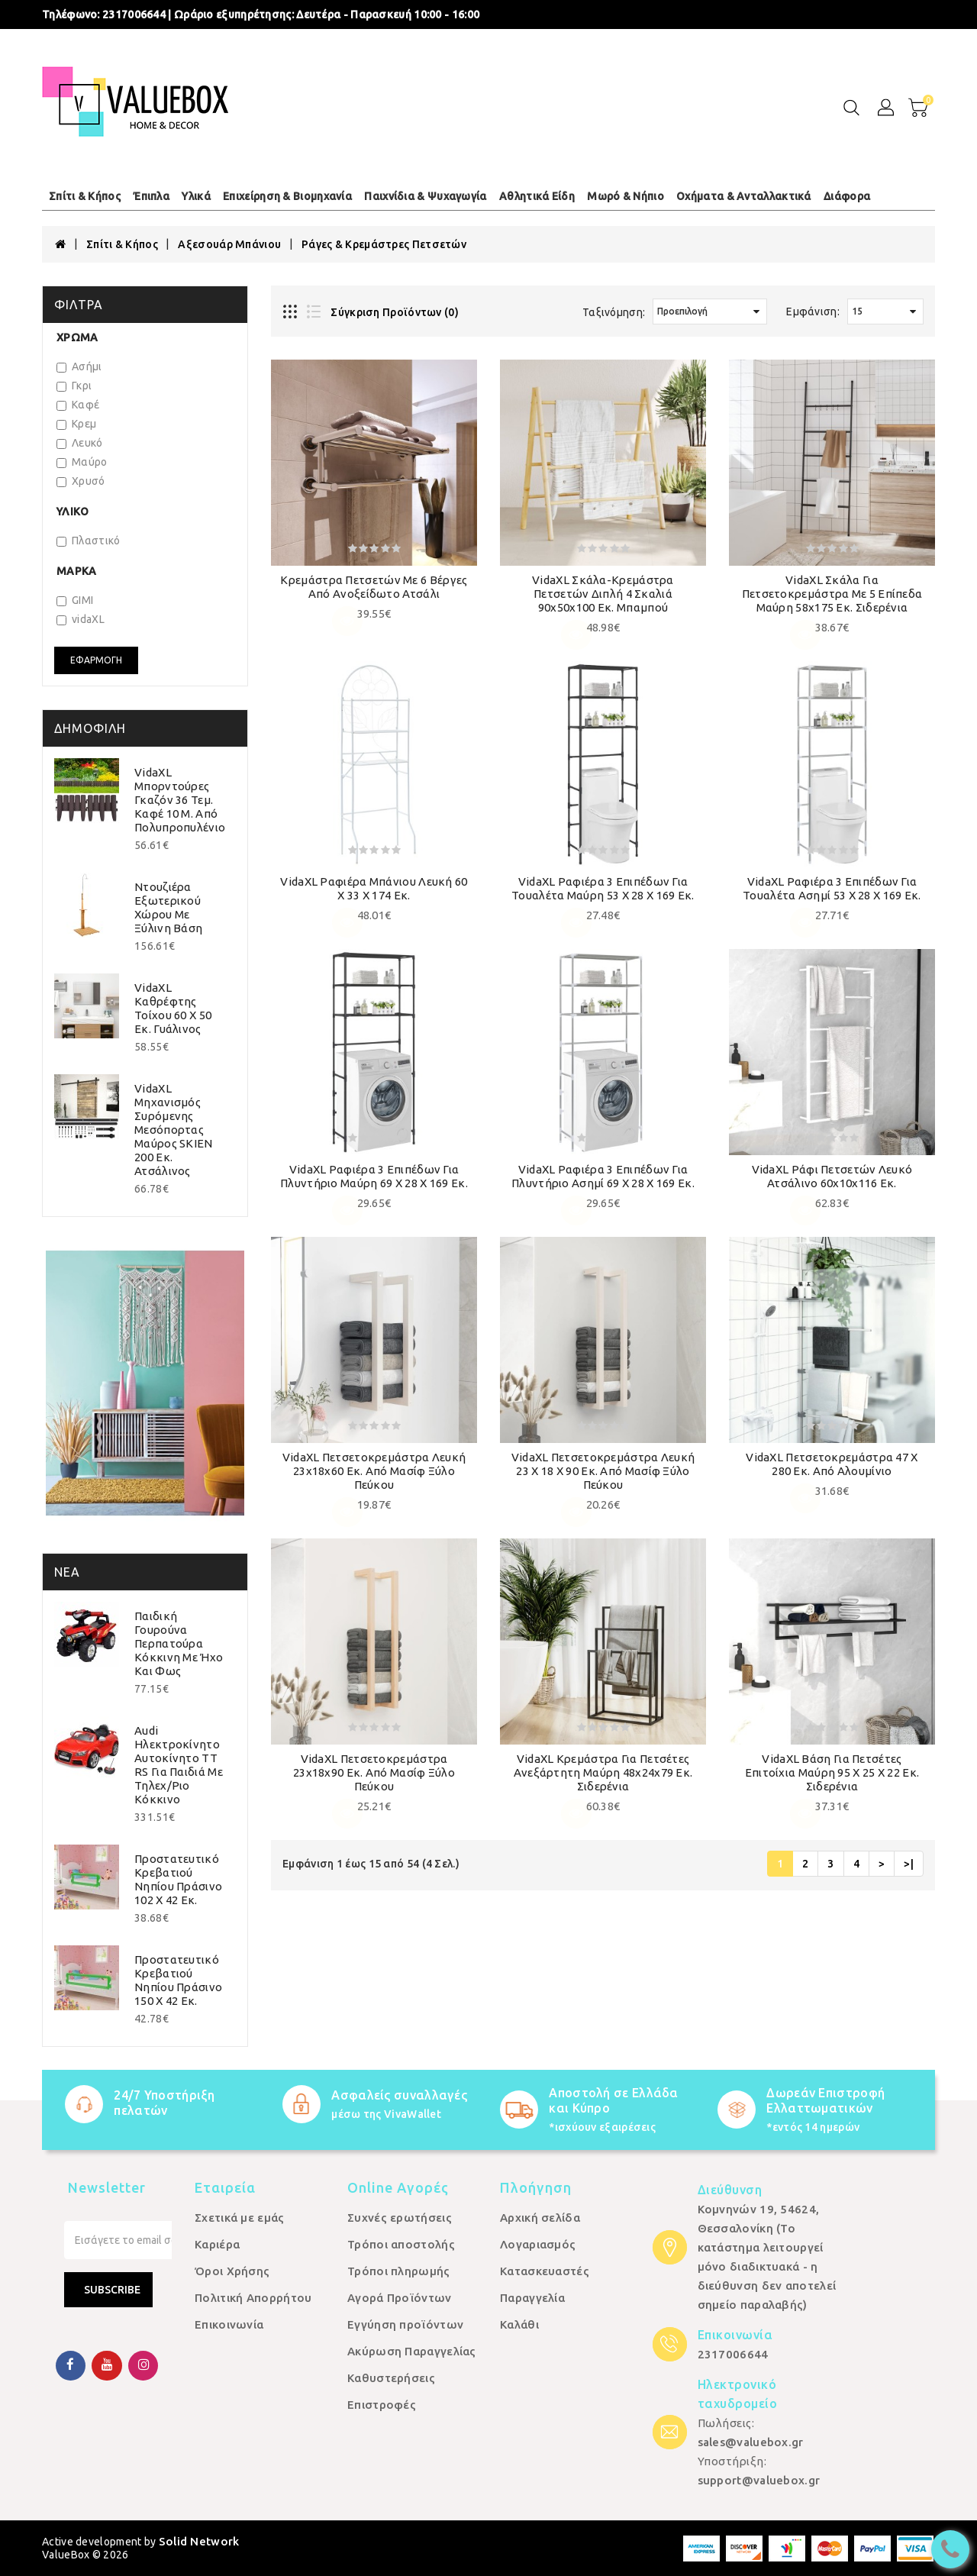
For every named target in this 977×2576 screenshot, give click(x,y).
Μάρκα (76, 571)
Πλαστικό (88, 540)
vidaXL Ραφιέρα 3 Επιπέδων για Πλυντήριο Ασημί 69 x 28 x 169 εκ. (603, 1176)
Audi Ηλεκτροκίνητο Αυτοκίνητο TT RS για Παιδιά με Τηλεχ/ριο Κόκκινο (178, 1765)
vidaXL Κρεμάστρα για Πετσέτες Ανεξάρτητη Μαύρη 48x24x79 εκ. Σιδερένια (603, 1772)
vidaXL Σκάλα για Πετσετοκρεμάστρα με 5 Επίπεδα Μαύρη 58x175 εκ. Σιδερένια (832, 593)
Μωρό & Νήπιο (625, 196)
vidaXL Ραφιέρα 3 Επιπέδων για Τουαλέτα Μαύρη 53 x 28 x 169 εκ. (603, 888)
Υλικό (72, 511)
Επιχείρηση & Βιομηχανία (287, 196)
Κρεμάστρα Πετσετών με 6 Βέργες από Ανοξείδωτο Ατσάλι (373, 586)
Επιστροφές (381, 2404)
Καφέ (77, 405)
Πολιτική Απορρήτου (253, 2297)
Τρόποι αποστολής (401, 2244)
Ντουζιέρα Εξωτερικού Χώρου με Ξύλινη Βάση (168, 907)
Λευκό (79, 443)
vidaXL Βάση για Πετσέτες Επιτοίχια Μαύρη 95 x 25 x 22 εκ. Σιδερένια (832, 1772)
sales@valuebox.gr (751, 2442)
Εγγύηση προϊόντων (405, 2324)
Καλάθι (519, 2324)
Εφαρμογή (96, 660)
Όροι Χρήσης (232, 2270)
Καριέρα (217, 2244)
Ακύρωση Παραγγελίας (411, 2351)
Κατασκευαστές (544, 2270)
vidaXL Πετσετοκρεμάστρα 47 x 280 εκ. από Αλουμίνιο (831, 1464)
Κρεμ (76, 424)
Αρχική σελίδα (540, 2217)
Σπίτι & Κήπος (85, 196)
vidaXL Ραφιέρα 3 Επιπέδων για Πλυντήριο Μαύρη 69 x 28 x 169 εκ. (374, 1176)
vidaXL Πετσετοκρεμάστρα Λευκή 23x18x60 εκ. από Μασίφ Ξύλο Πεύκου (374, 1471)
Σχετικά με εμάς (240, 2217)
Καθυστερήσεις (391, 2377)
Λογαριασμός (538, 2244)
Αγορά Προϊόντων (399, 2297)
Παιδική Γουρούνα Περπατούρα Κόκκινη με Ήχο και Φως (178, 1643)
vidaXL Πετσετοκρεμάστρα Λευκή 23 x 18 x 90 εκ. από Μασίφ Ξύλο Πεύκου (603, 1471)
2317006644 (134, 14)
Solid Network (199, 2541)
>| (909, 1864)
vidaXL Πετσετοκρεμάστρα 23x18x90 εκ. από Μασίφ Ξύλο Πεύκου (374, 1772)
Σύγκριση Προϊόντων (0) (395, 312)
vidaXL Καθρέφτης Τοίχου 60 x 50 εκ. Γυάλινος (172, 1008)
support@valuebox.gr (759, 2480)
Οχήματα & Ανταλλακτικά (743, 196)
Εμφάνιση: (813, 311)
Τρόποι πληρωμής (398, 2270)
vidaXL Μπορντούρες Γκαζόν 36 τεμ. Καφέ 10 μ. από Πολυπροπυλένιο (179, 800)
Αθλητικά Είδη (537, 196)
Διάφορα (847, 196)
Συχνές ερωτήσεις (399, 2217)
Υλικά (196, 196)
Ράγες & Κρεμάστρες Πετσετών (383, 244)
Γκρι (74, 385)
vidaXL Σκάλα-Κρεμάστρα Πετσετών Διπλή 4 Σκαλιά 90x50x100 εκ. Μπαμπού (603, 593)
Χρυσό (80, 481)
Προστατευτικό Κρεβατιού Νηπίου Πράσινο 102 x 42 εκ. (178, 1879)
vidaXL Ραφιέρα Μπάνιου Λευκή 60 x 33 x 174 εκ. (373, 888)
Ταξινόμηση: (613, 312)
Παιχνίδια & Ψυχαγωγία (425, 196)
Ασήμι (79, 366)
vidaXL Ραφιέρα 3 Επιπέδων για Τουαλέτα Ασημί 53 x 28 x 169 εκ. (832, 888)
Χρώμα (77, 337)
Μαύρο (82, 462)
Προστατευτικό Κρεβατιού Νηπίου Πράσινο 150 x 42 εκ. (178, 1980)
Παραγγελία (532, 2297)
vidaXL (80, 619)
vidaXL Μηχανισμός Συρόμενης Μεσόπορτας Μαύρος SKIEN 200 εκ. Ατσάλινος (173, 1129)
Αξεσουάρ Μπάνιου (229, 244)
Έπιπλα (151, 196)
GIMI (74, 600)
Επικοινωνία (229, 2324)
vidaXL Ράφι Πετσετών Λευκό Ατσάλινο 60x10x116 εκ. (832, 1176)
